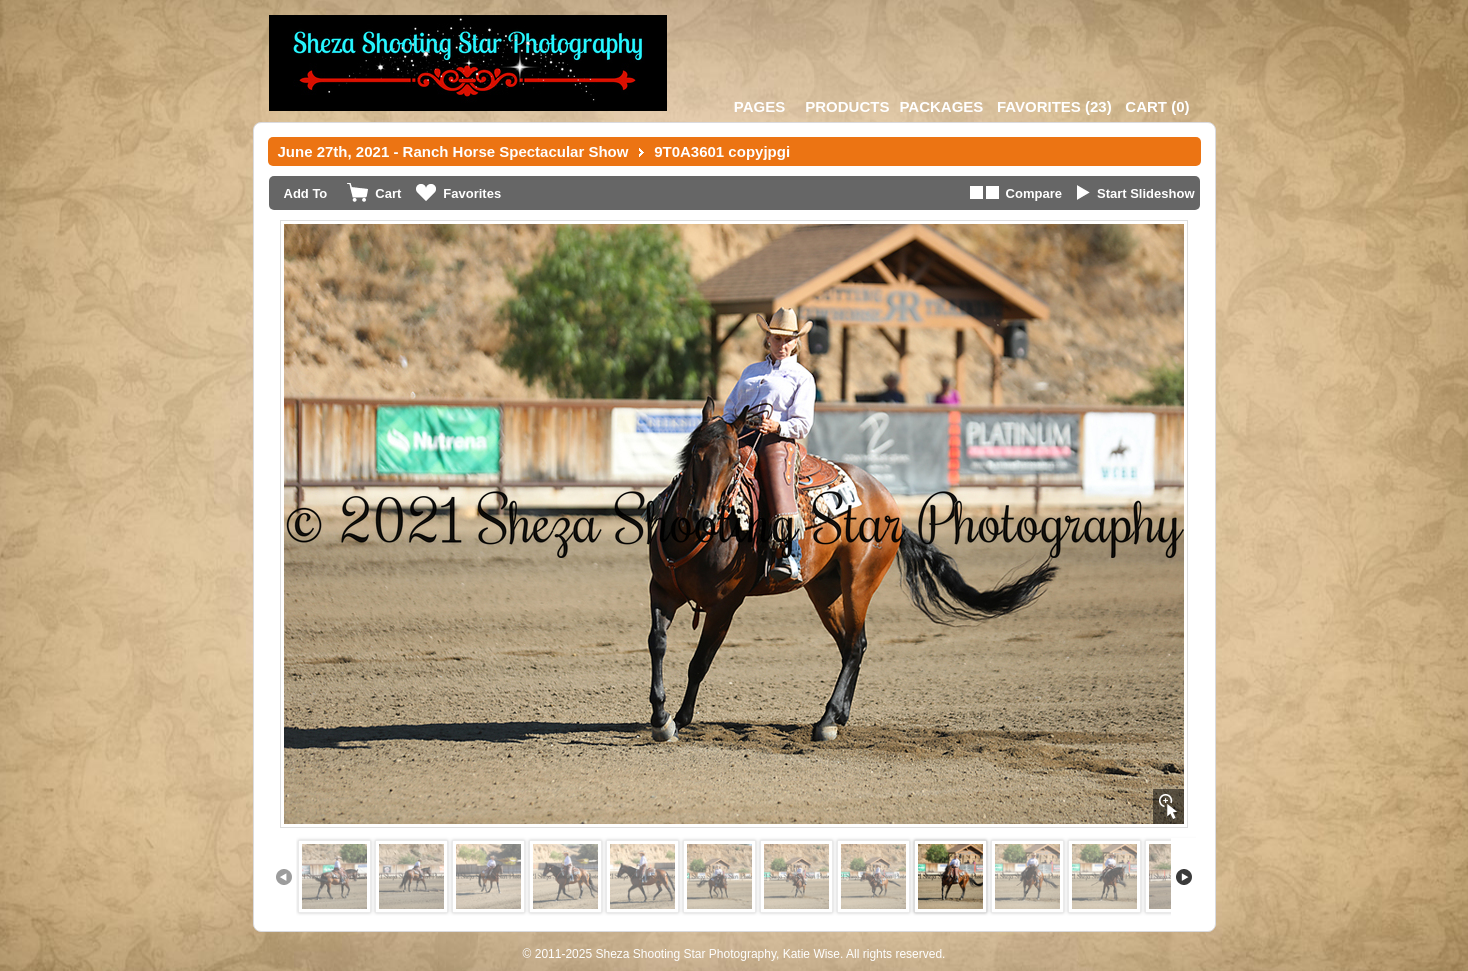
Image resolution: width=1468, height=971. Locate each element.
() (1054, 106)
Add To (306, 193)
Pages (759, 106)
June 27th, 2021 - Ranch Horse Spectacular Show (453, 151)
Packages (941, 106)
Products (847, 106)
